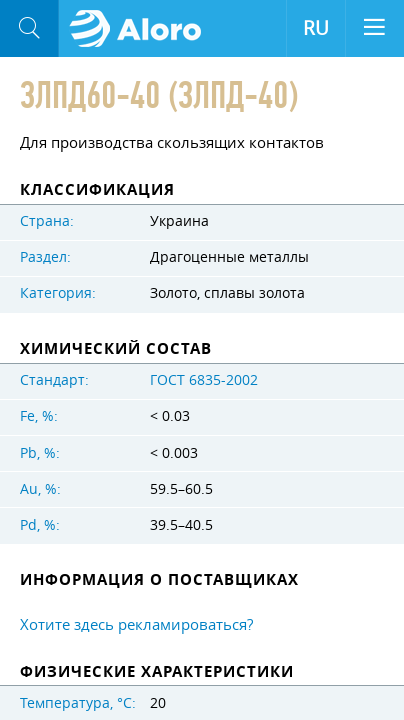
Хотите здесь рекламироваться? (136, 624)
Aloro (141, 29)
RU (316, 28)
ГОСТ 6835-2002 (204, 380)
